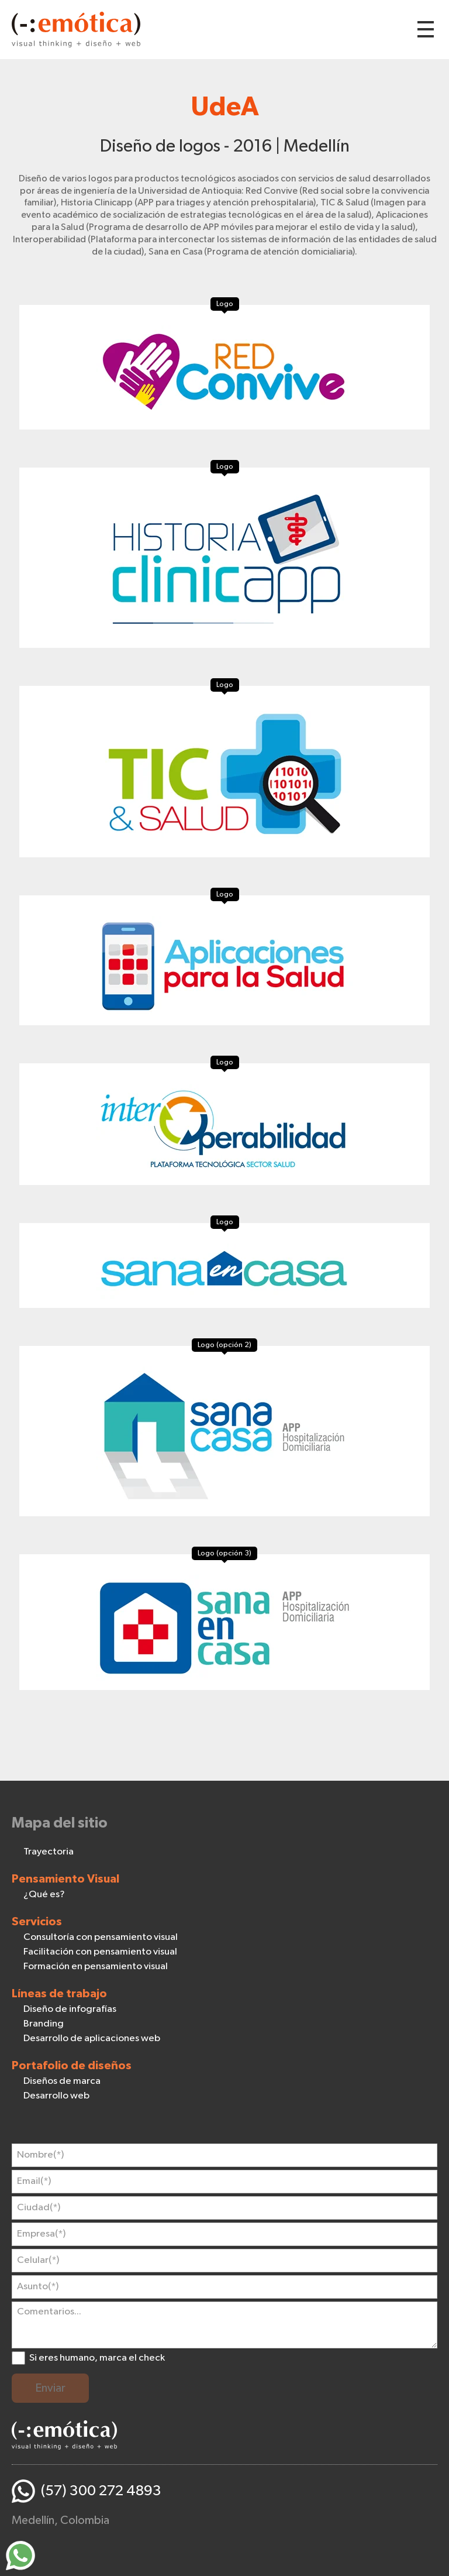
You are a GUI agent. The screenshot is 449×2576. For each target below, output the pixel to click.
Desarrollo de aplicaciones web (91, 2038)
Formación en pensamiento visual (95, 1967)
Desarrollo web (56, 2096)
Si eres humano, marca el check (97, 2358)
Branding (43, 2024)
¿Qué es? (44, 1895)
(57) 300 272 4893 (101, 2491)
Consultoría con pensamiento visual (100, 1937)
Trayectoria (48, 1852)
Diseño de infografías (69, 2009)
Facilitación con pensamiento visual (100, 1952)
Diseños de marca (62, 2081)
